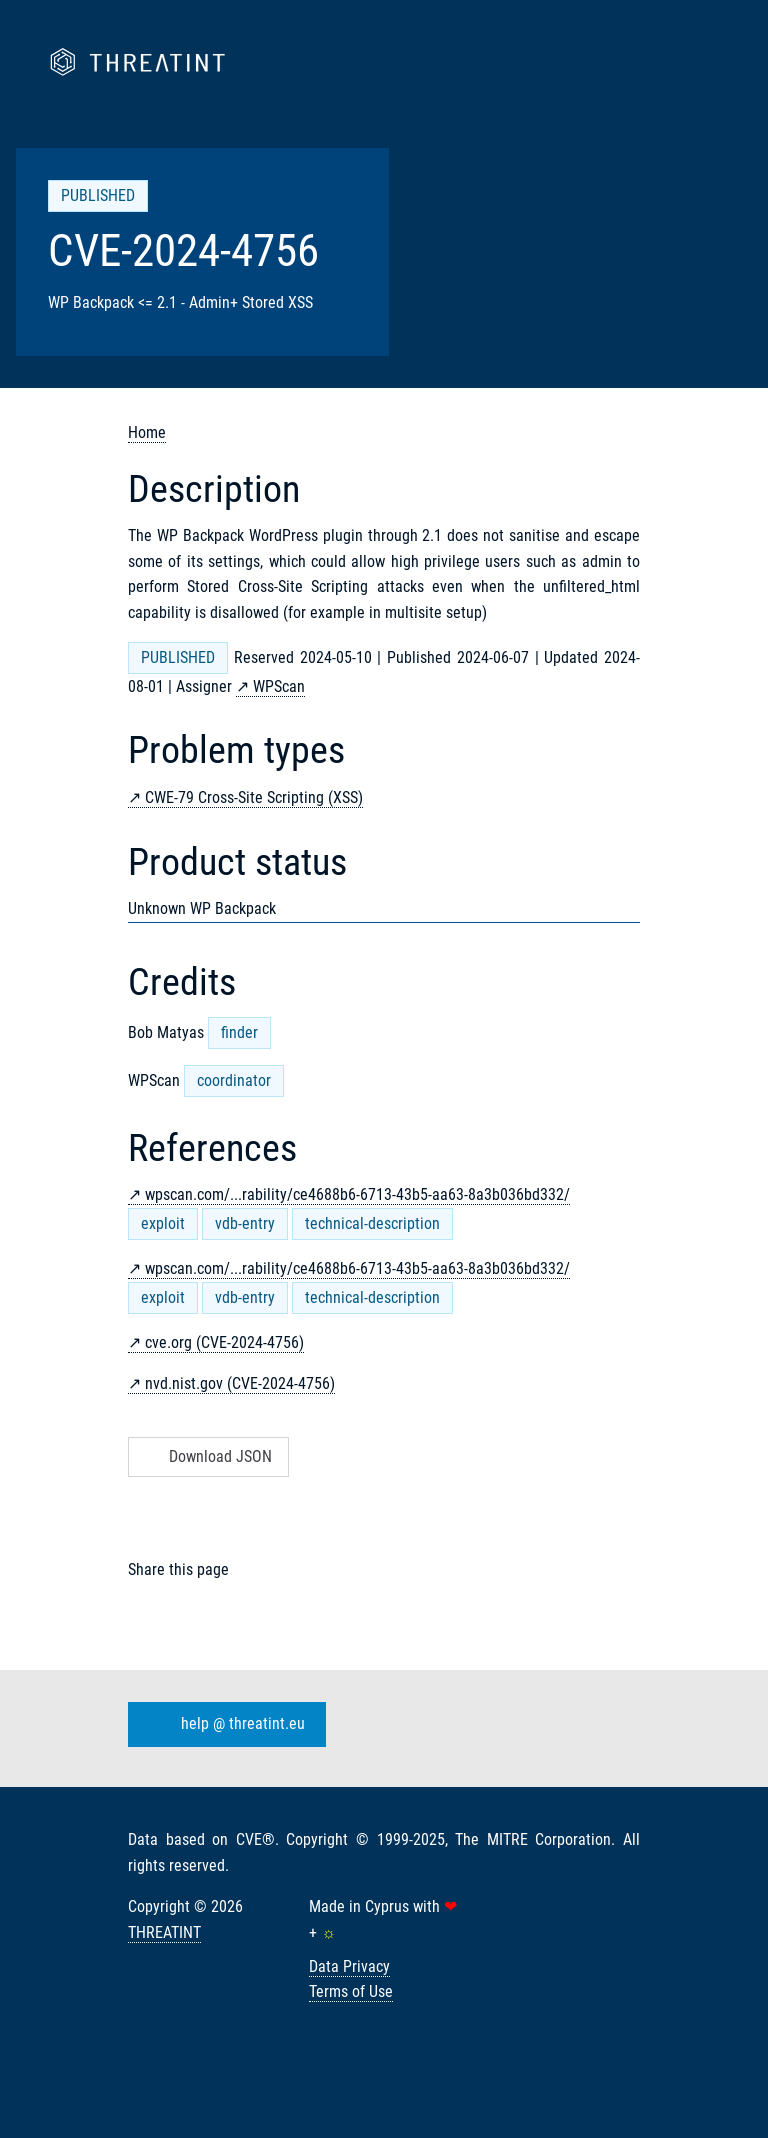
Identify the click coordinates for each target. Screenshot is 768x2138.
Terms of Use (351, 1991)
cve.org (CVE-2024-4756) (224, 1342)
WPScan (279, 686)
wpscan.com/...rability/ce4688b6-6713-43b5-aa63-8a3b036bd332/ (357, 1194)
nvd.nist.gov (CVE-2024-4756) (240, 1383)
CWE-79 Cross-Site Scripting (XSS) (254, 797)
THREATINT (164, 1932)
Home (147, 432)
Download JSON (206, 1456)
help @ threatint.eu (223, 1725)
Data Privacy (349, 1966)
